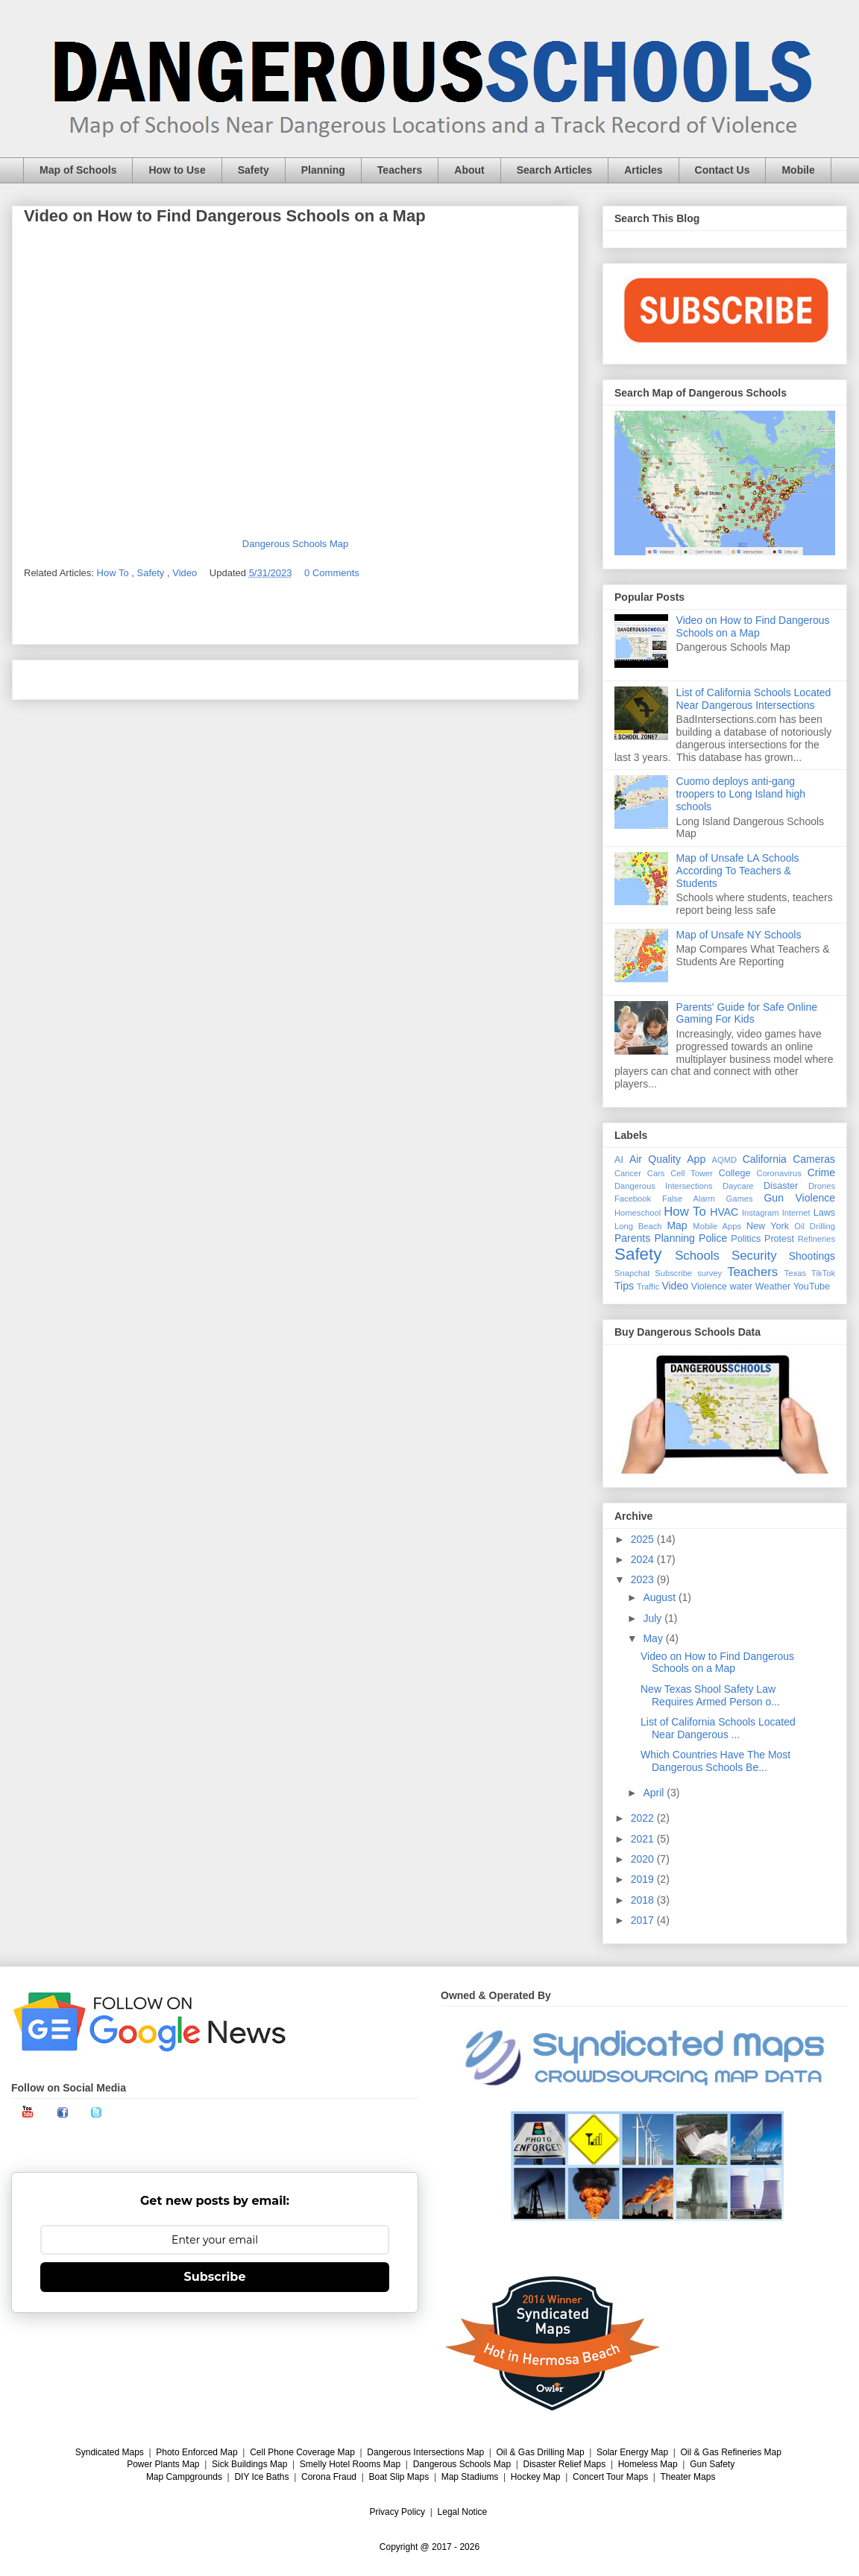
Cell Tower (691, 1173)
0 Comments (331, 572)
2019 (644, 1879)
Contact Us (722, 170)
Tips (624, 1286)
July (653, 1618)
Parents (632, 1238)
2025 (644, 1539)
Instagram (760, 1212)
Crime (821, 1172)
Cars (656, 1173)
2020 (644, 1859)
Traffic (648, 1286)
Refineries (816, 1238)
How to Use (176, 170)
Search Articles (554, 170)
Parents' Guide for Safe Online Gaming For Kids (746, 1013)
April (655, 1793)
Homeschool (637, 1212)
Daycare (738, 1185)
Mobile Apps (717, 1226)
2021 (644, 1839)
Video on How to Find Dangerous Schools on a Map (753, 626)
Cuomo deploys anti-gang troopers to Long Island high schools (741, 793)
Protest (779, 1239)
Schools (697, 1255)
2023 (644, 1579)
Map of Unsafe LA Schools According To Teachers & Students (737, 870)
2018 (644, 1900)
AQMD (724, 1159)
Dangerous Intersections (663, 1185)
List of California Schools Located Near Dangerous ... (718, 1728)
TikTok (823, 1273)
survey (709, 1273)
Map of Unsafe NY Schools (739, 935)
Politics (746, 1239)
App (696, 1159)
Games (739, 1198)
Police (713, 1238)
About (469, 170)
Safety (253, 170)
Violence (709, 1286)
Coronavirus (779, 1173)
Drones (821, 1185)
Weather (772, 1286)
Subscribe (673, 1273)
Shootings (812, 1256)
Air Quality (655, 1159)
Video (186, 572)
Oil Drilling (814, 1226)
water (740, 1286)
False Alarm (688, 1198)
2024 (644, 1559)
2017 (644, 1920)
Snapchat (631, 1273)
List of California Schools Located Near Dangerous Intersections (753, 698)
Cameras (814, 1159)
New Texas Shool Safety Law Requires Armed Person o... (710, 1695)
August (660, 1597)
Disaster (781, 1186)
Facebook (632, 1198)
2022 (644, 1818)
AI (618, 1160)
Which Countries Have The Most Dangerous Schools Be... (715, 1761)
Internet (796, 1212)
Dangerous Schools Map (295, 543)
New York (767, 1226)
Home (295, 679)
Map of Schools (78, 170)
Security (754, 1255)
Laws (824, 1213)
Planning (323, 170)
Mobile (797, 170)
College (735, 1173)
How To (114, 572)
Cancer (627, 1173)
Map (677, 1225)
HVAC (724, 1212)
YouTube (812, 1286)
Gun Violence (799, 1198)
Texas (795, 1273)
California (765, 1159)
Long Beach (638, 1226)
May (654, 1638)
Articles (643, 170)
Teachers (399, 170)
